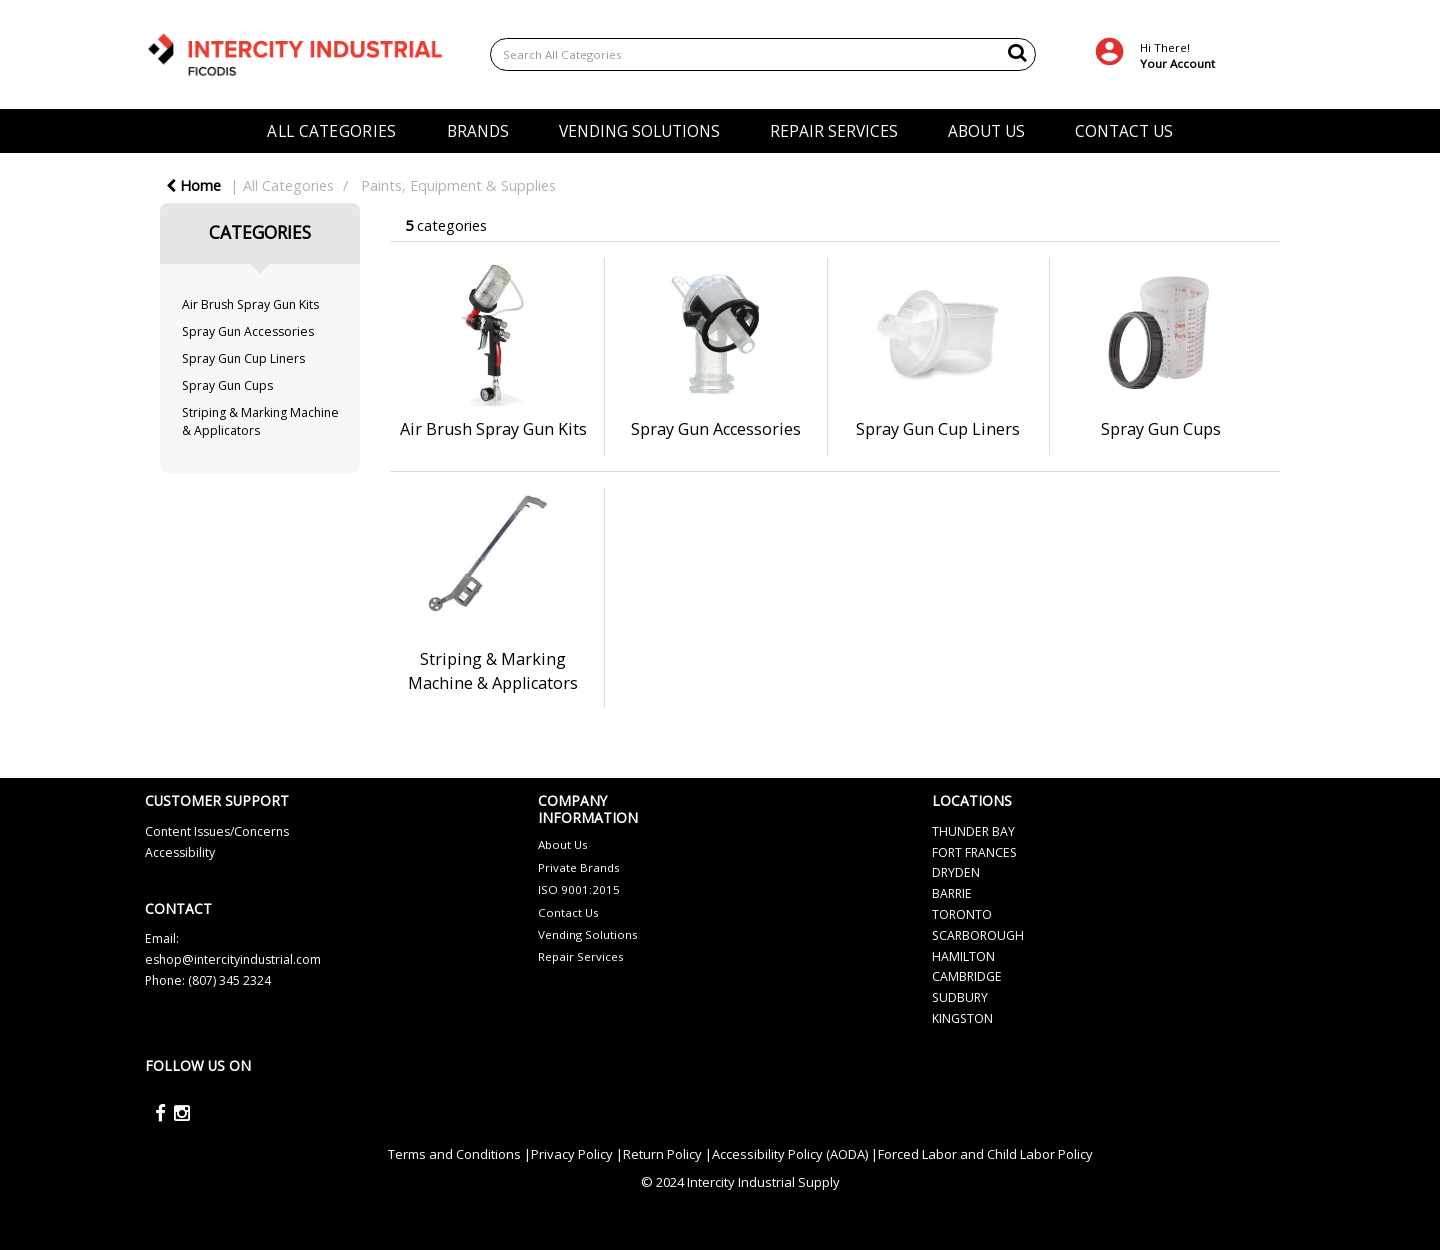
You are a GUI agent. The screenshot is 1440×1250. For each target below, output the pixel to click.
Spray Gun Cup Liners (243, 358)
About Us (563, 844)
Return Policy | (667, 1154)
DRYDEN (956, 872)
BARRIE (952, 893)
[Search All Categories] (763, 54)
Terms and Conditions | (459, 1154)
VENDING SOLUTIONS (639, 131)
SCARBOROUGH (978, 935)
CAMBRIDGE (967, 976)
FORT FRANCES (974, 852)
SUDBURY (960, 997)
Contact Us (568, 912)
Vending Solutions (588, 934)
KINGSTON (962, 1018)
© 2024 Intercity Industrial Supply (740, 1182)
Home (193, 185)
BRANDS (478, 131)
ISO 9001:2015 (579, 889)
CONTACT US (1124, 131)
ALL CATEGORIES (331, 131)
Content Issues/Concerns (217, 831)
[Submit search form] (1017, 52)
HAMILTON (963, 956)
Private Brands (579, 867)
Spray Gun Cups (227, 385)
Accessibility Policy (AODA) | (795, 1154)
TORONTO (962, 914)
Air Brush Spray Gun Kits (250, 304)
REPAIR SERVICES (834, 131)
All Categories (288, 185)
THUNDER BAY (973, 831)
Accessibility (180, 852)
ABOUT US (986, 131)
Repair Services (581, 956)
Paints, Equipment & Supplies (458, 185)
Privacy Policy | (577, 1154)
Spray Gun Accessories (248, 331)
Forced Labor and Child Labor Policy (985, 1154)
